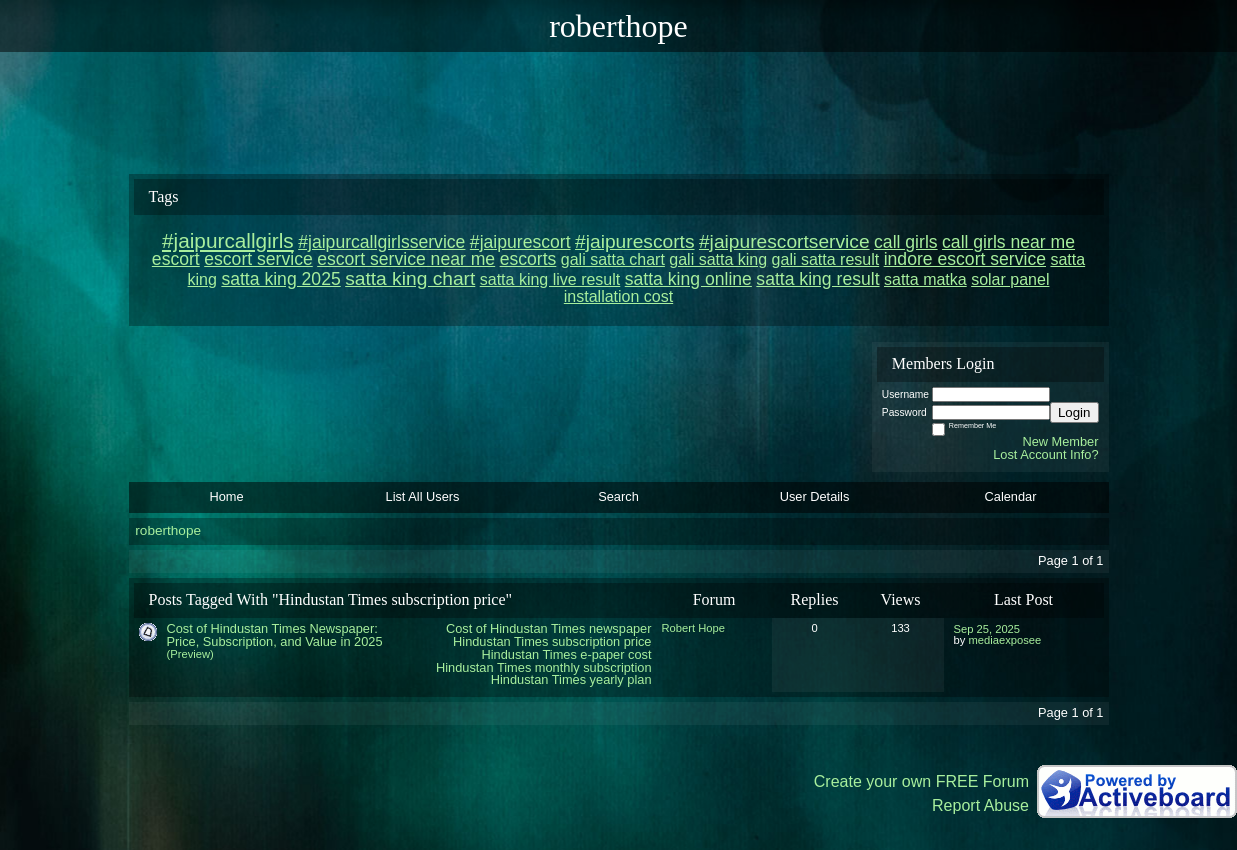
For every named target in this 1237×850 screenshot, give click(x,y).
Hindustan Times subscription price (552, 641)
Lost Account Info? (1045, 454)
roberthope (168, 530)
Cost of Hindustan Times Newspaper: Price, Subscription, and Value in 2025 (275, 635)
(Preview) (190, 654)
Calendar (1011, 496)
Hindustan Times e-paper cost (567, 654)
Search (618, 496)
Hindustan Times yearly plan (571, 679)
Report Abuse (980, 805)
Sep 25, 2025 (987, 629)
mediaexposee (1004, 640)
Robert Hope (693, 628)
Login (1074, 412)
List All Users (423, 496)
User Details (815, 496)
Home (226, 496)
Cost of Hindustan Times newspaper (549, 628)
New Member (1060, 441)
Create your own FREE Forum (921, 781)
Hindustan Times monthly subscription (544, 667)
